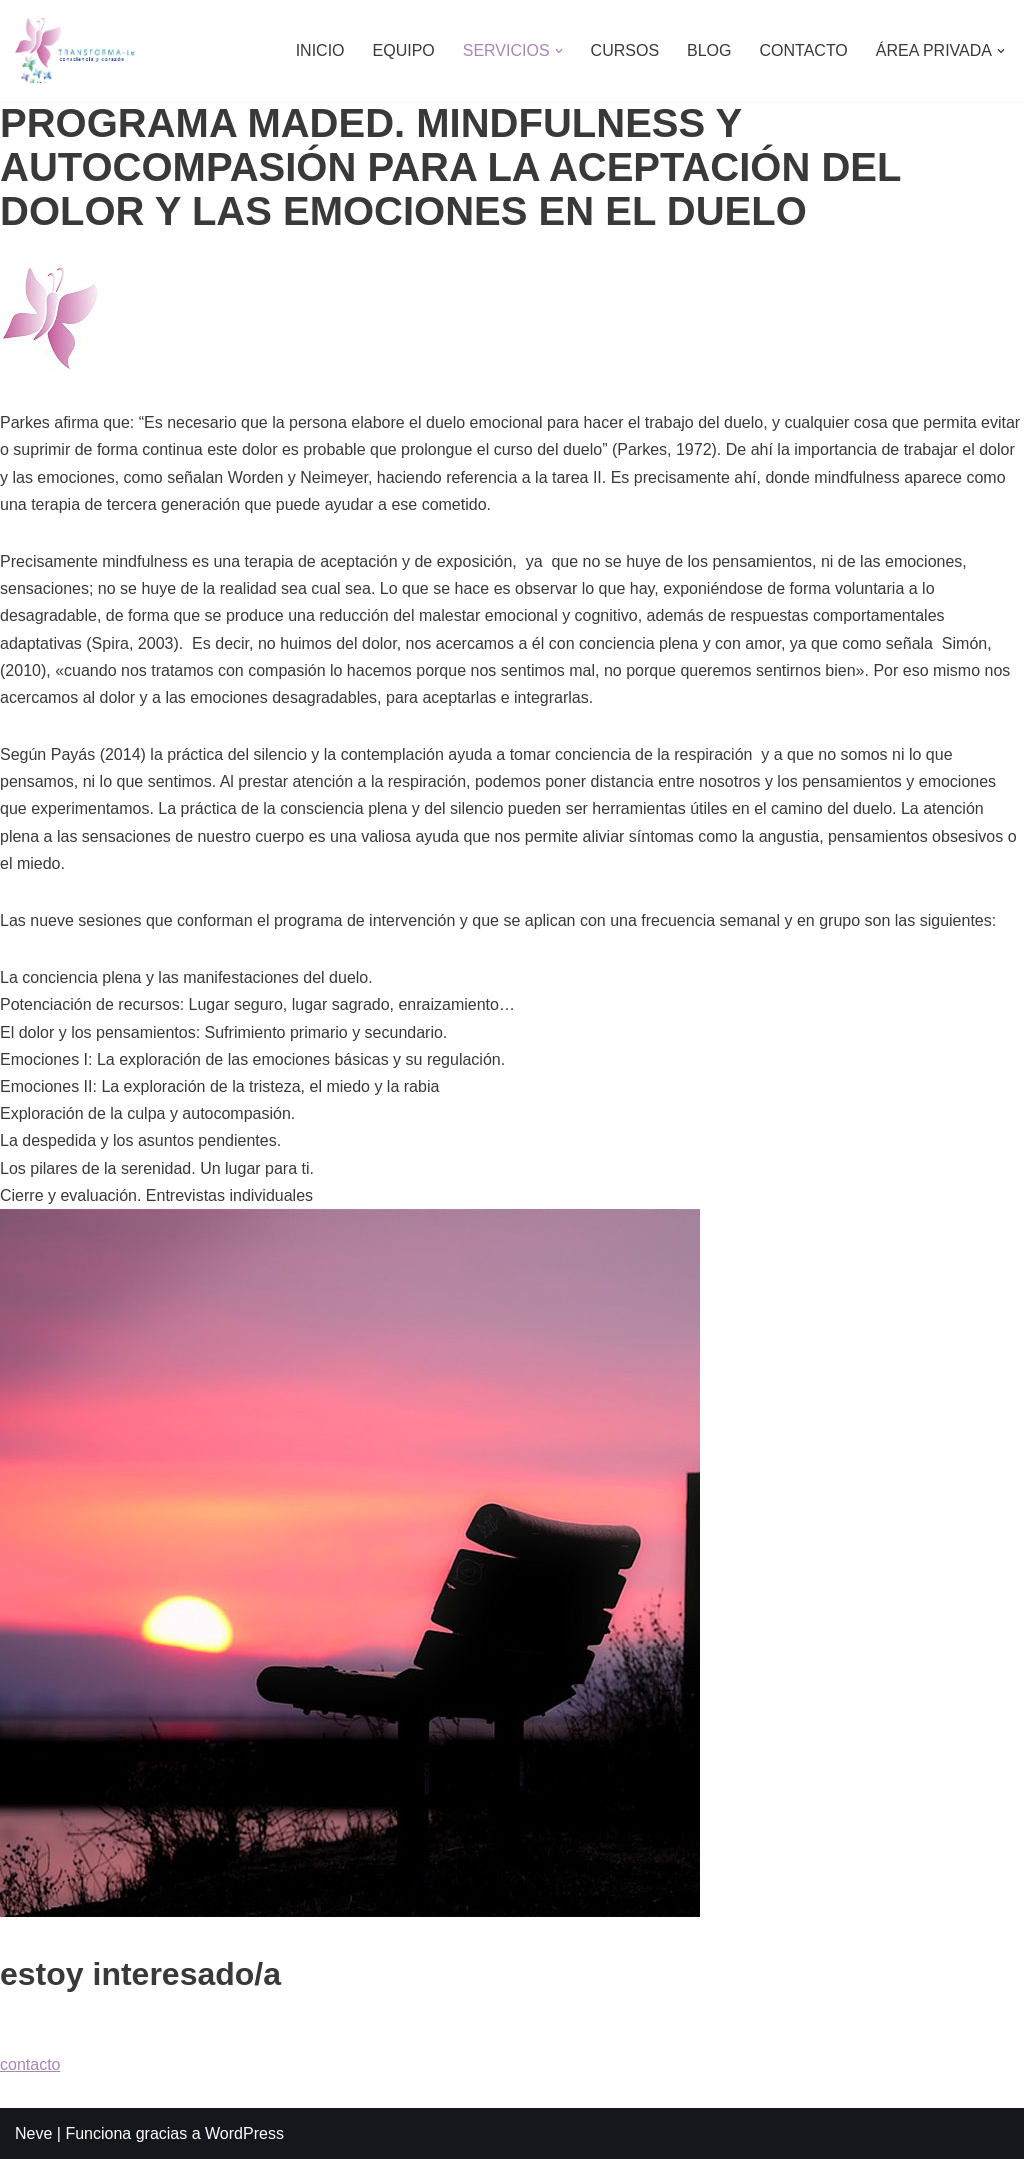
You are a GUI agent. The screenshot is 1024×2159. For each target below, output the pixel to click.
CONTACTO (804, 50)
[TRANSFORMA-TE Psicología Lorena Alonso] (75, 50)
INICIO (320, 50)
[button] (559, 51)
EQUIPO (404, 50)
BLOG (709, 50)
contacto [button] (30, 2064)
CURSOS (625, 50)
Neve (33, 2133)
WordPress (244, 2133)
